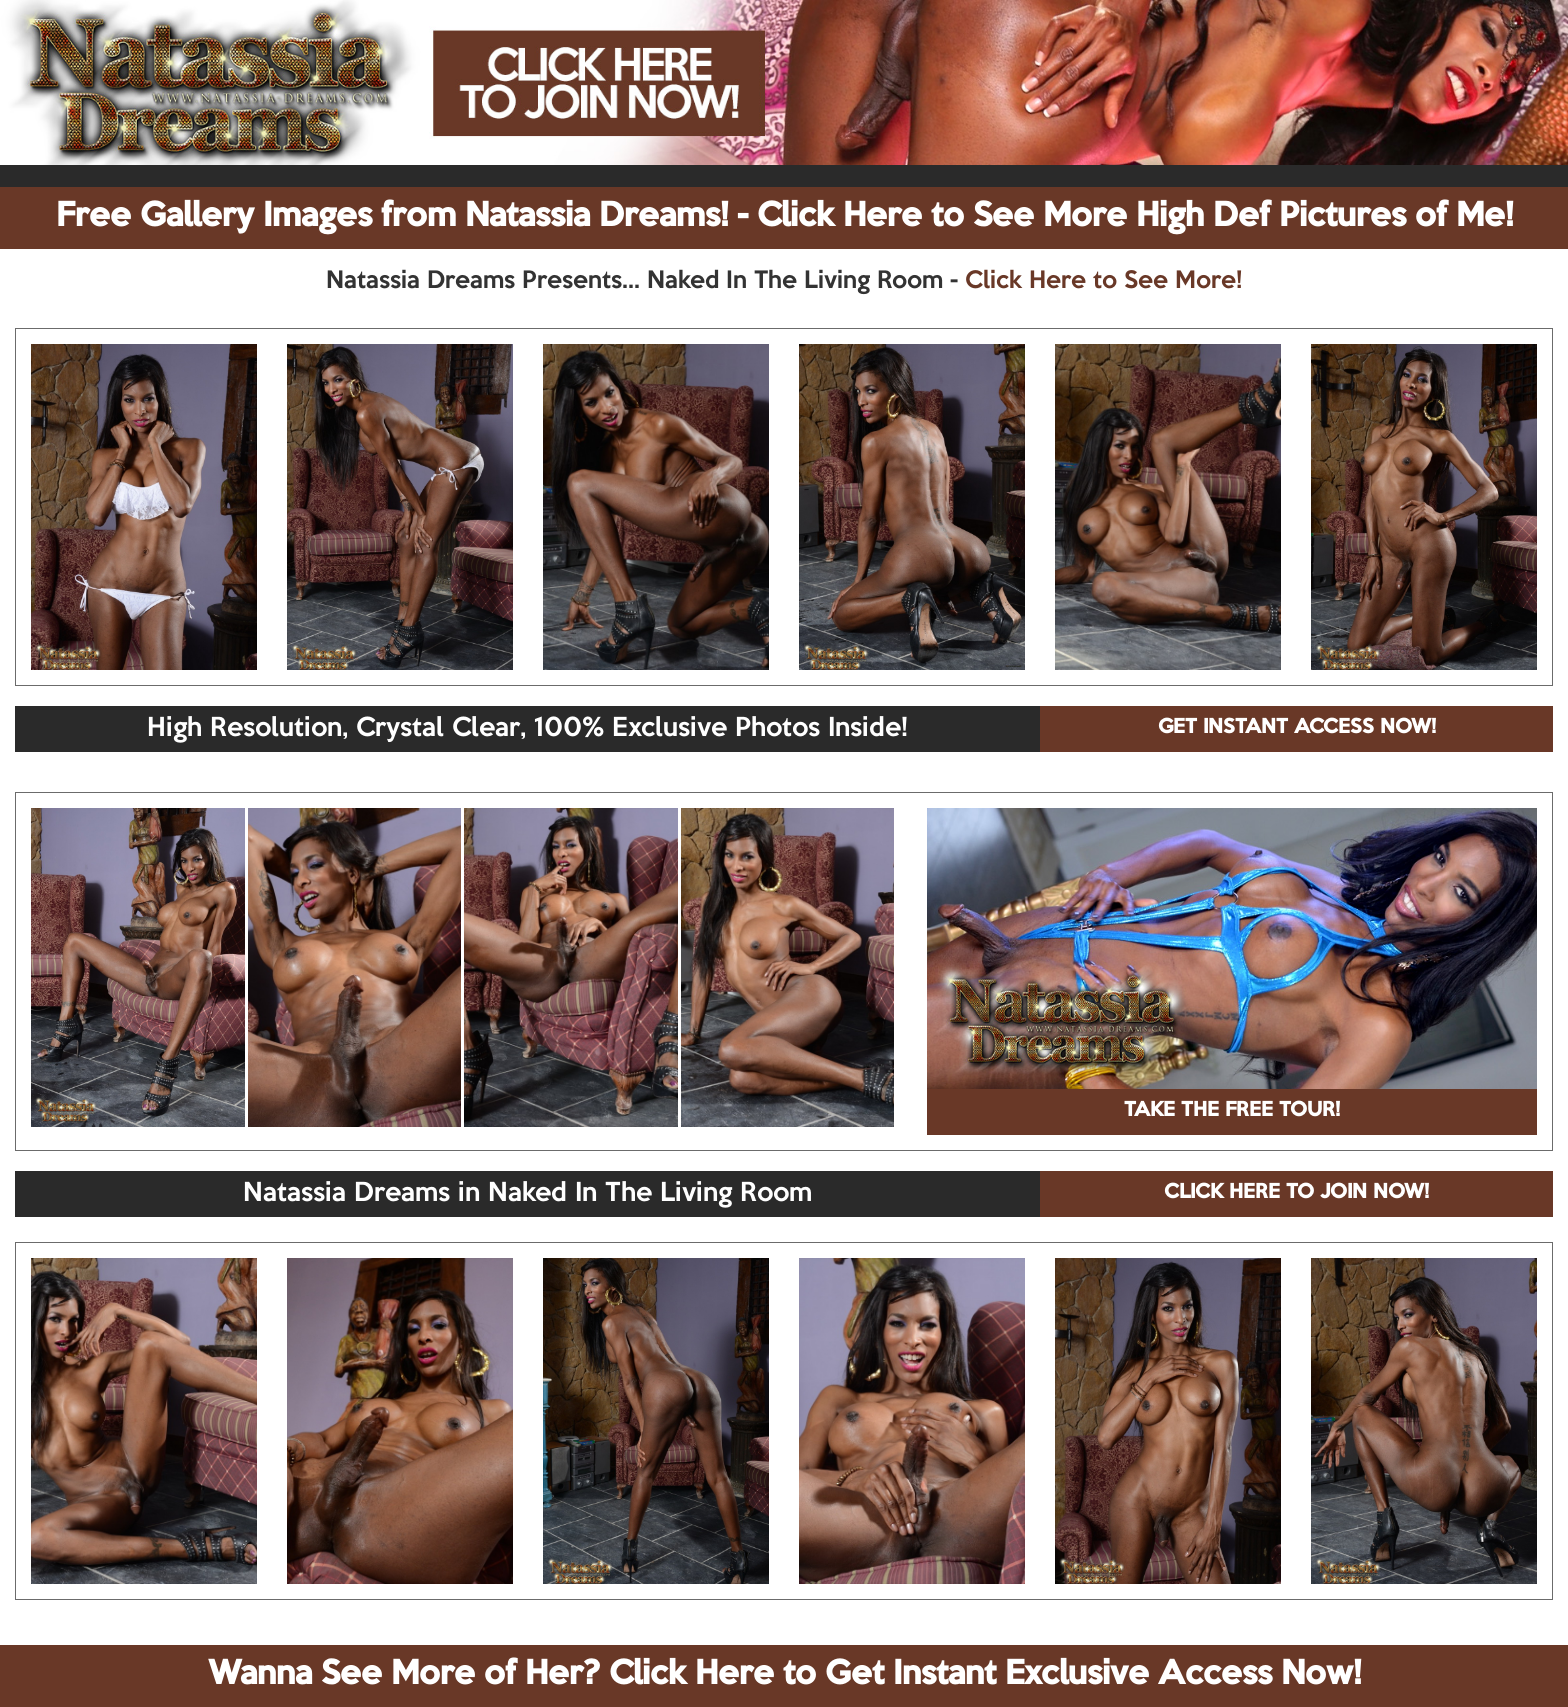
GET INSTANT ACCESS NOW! (1297, 728)
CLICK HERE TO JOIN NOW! (1296, 1193)
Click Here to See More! (1103, 281)
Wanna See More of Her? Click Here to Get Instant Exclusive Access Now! (784, 1675)
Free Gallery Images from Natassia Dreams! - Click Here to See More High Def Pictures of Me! (784, 217)
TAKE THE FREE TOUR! (1232, 1111)
